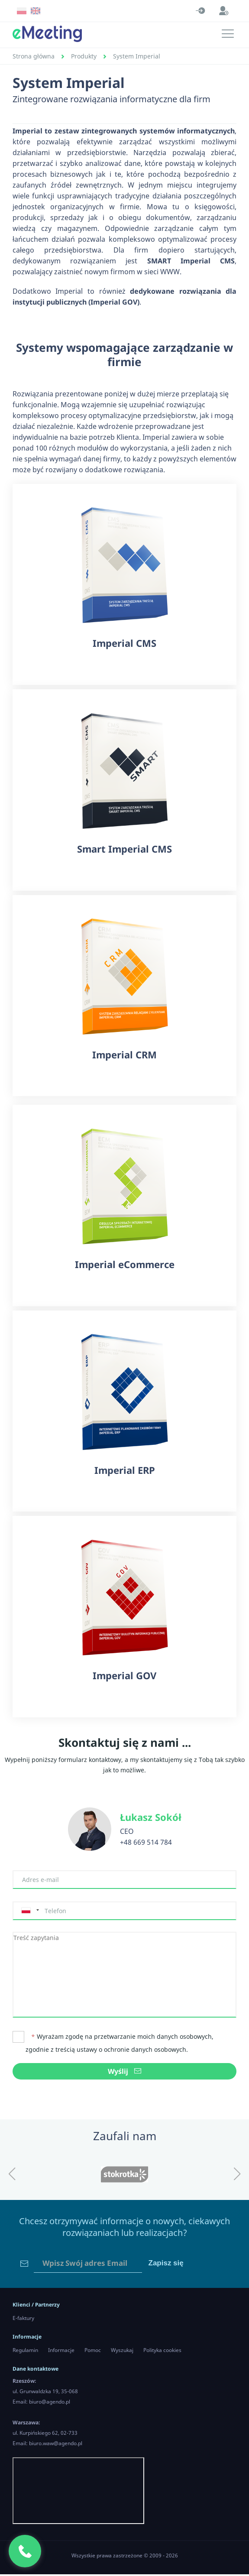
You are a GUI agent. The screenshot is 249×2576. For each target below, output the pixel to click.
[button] (12, 2175)
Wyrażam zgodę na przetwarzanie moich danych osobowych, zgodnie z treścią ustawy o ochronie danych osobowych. (113, 2044)
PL (21, 10)
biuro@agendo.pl (49, 2403)
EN (35, 10)
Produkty (84, 56)
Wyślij (124, 2073)
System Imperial (136, 56)
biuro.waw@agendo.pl (55, 2445)
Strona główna (34, 56)
